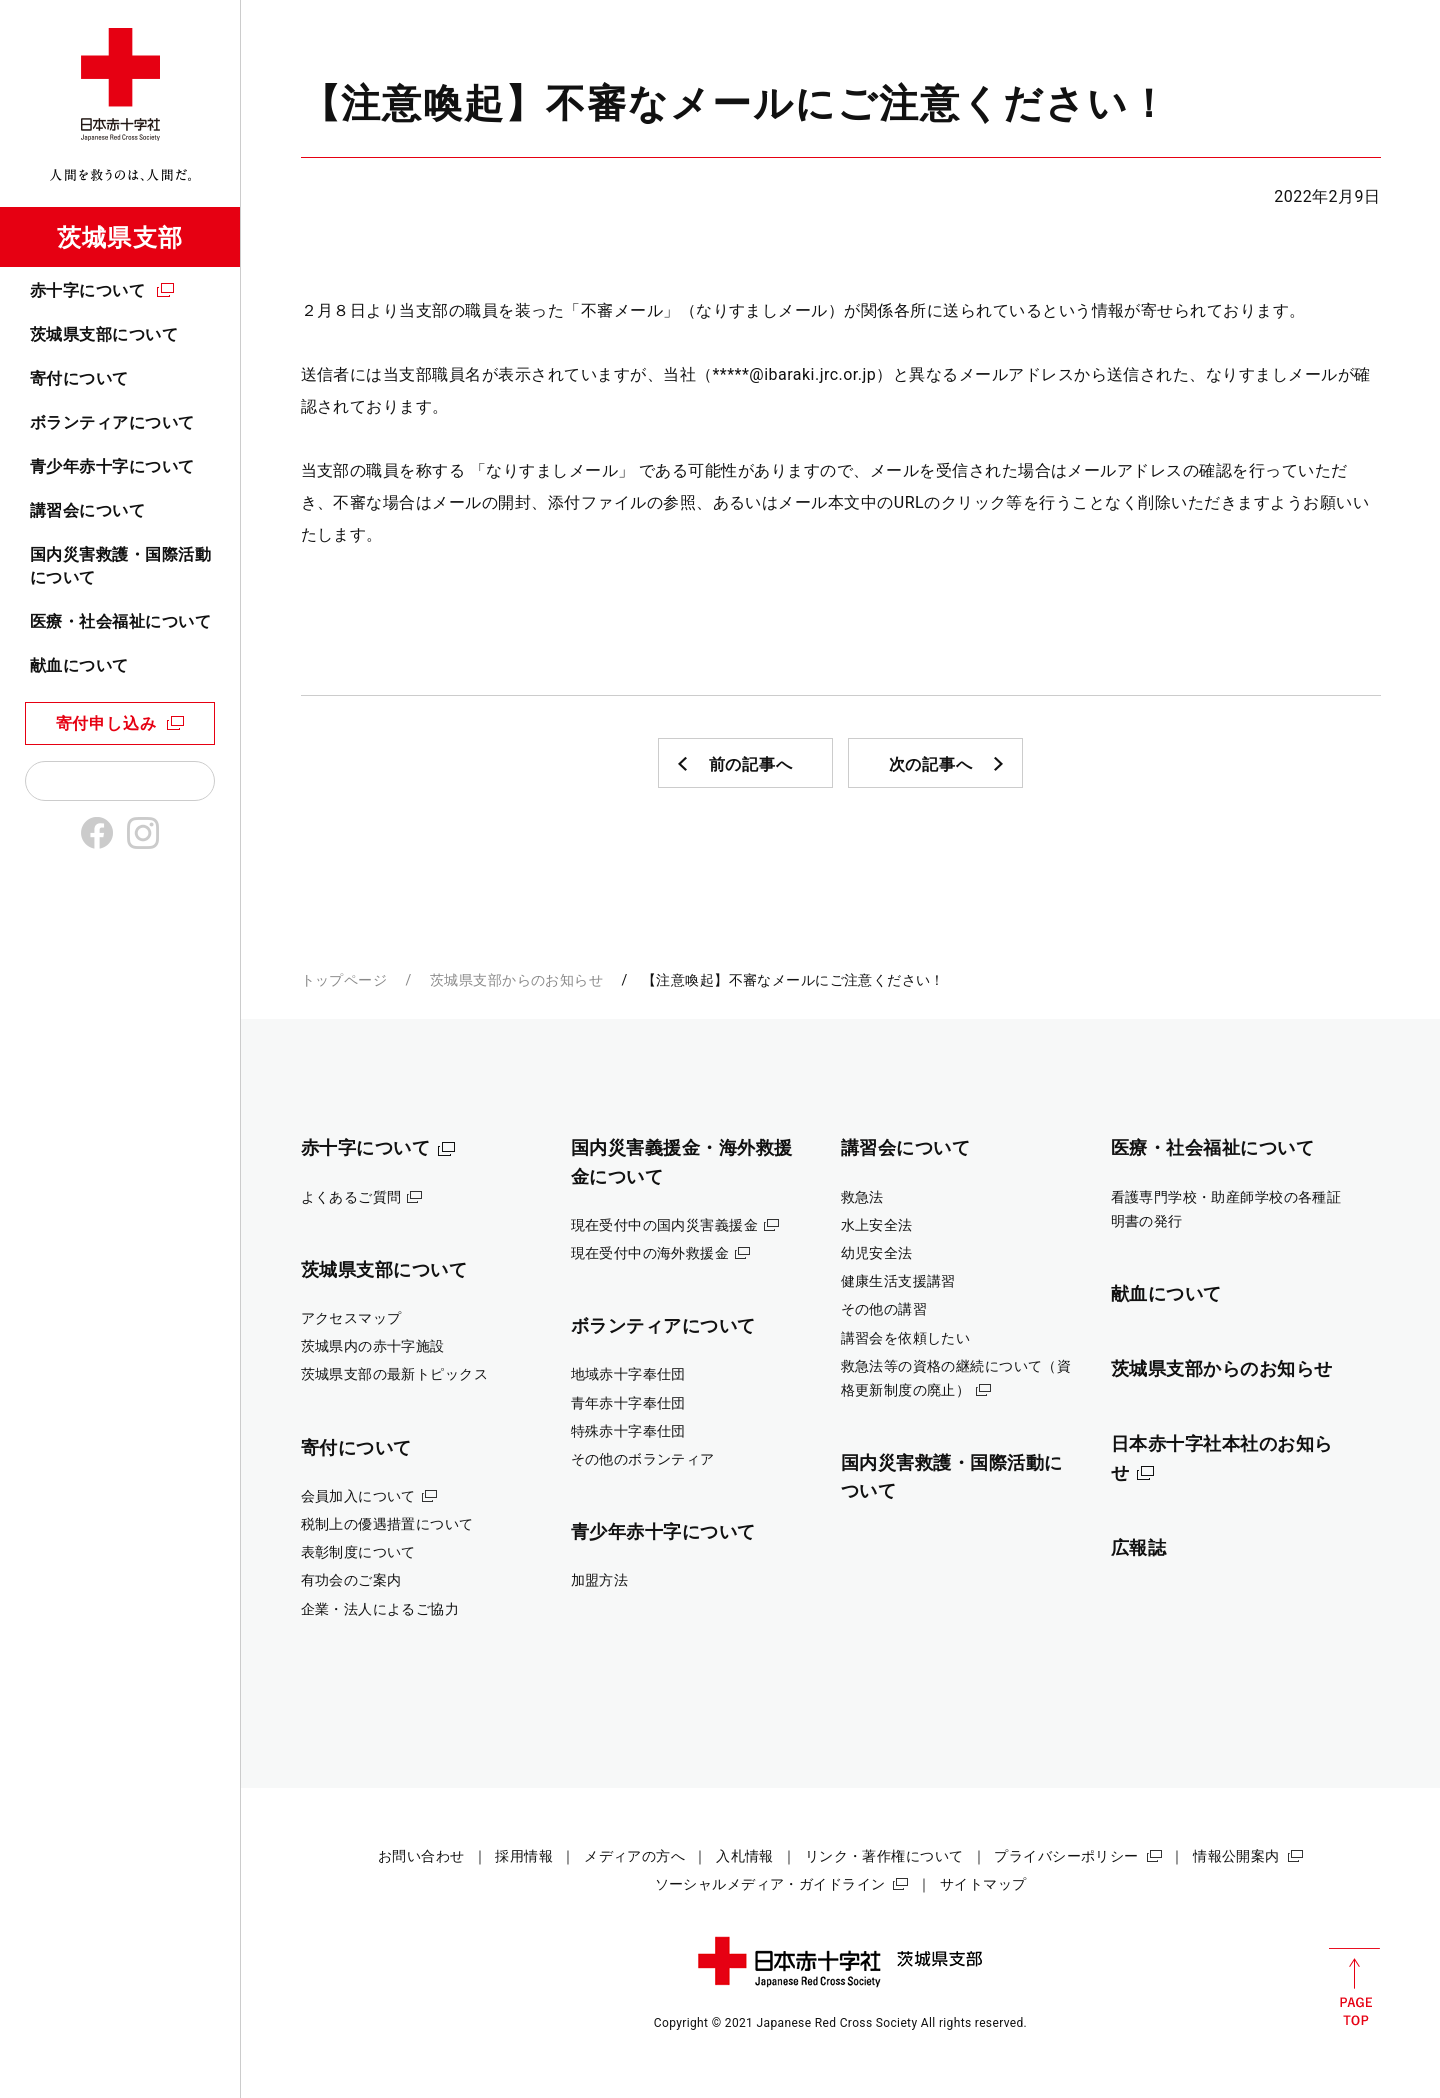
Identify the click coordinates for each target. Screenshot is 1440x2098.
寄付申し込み (106, 723)
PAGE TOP (1354, 1987)
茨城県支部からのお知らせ (516, 980)
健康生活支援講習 (898, 1281)
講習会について (87, 510)
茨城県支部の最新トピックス (395, 1374)
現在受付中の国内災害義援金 (665, 1225)
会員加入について (358, 1496)
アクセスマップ (351, 1318)
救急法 (862, 1197)
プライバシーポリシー (1066, 1856)
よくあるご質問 (351, 1197)
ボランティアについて (112, 422)
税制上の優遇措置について (387, 1524)
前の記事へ (751, 764)
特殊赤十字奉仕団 (628, 1431)
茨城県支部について (104, 334)
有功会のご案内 (351, 1580)
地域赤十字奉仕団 (628, 1374)
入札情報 (745, 1856)
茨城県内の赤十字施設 (373, 1346)
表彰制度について (358, 1552)
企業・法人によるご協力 (380, 1609)
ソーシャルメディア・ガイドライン (770, 1884)
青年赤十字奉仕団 (628, 1403)
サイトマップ (983, 1884)
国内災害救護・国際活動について (120, 565)
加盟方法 (600, 1580)
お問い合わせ (421, 1856)
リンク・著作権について (884, 1856)
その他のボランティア (643, 1459)
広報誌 (1139, 1547)
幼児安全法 (877, 1253)
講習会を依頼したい (906, 1338)
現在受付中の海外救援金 (650, 1253)
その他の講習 (884, 1309)
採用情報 (524, 1856)
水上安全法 (877, 1225)
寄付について (79, 378)
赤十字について (87, 290)
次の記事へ (931, 764)
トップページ (344, 980)
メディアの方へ (634, 1856)
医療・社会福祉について (120, 621)
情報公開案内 (1236, 1856)
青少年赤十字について (112, 466)
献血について (79, 665)
